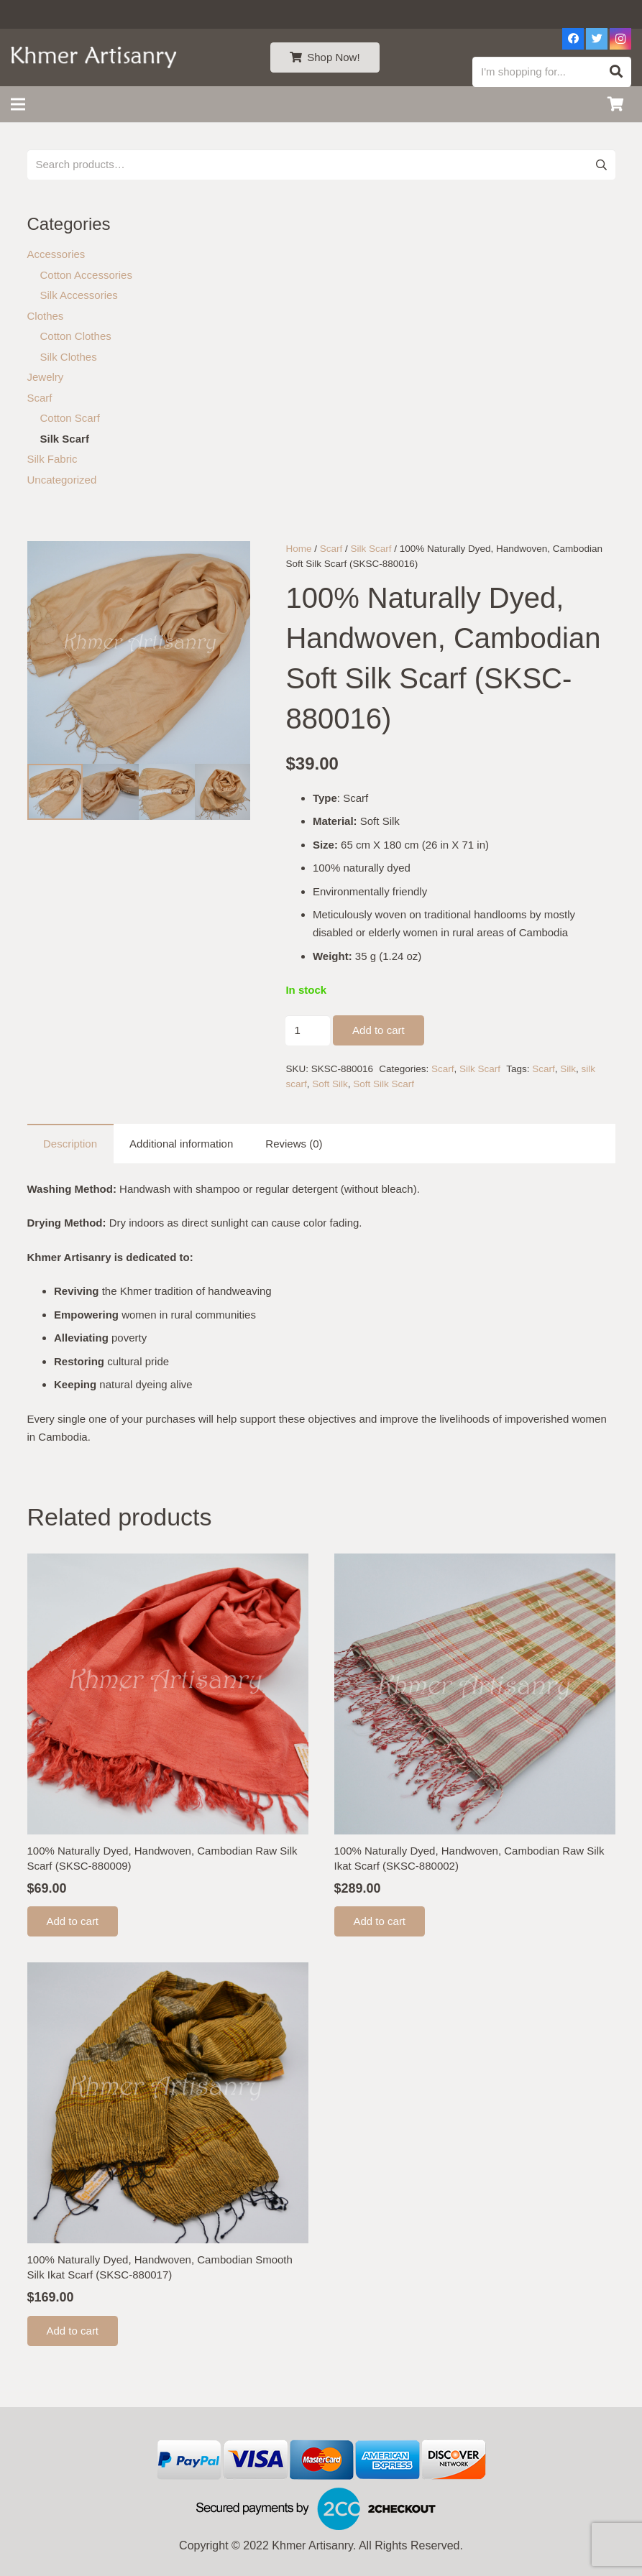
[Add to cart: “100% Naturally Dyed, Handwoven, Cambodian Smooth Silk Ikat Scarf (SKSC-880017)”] (73, 2331)
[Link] (94, 57)
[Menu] (18, 104)
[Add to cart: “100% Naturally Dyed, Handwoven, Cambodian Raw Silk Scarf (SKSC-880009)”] (73, 1921)
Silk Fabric (52, 459)
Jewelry (45, 377)
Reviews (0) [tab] (293, 1143)
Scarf (331, 548)
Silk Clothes (68, 357)
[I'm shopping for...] (551, 72)
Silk (568, 1068)
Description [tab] (70, 1143)
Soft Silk (330, 1084)
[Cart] (615, 104)
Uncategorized (62, 480)
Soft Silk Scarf (383, 1084)
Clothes (45, 316)
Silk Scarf (370, 548)
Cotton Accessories (86, 275)
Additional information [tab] (181, 1143)
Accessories (56, 254)
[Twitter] (596, 39)
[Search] (616, 72)
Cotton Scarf (70, 418)
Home (298, 548)
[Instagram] (620, 39)
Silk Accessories (79, 295)
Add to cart (378, 1030)
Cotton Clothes (75, 336)
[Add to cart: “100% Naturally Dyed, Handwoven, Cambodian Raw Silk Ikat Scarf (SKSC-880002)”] (380, 1921)
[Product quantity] (307, 1030)
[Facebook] (573, 39)
